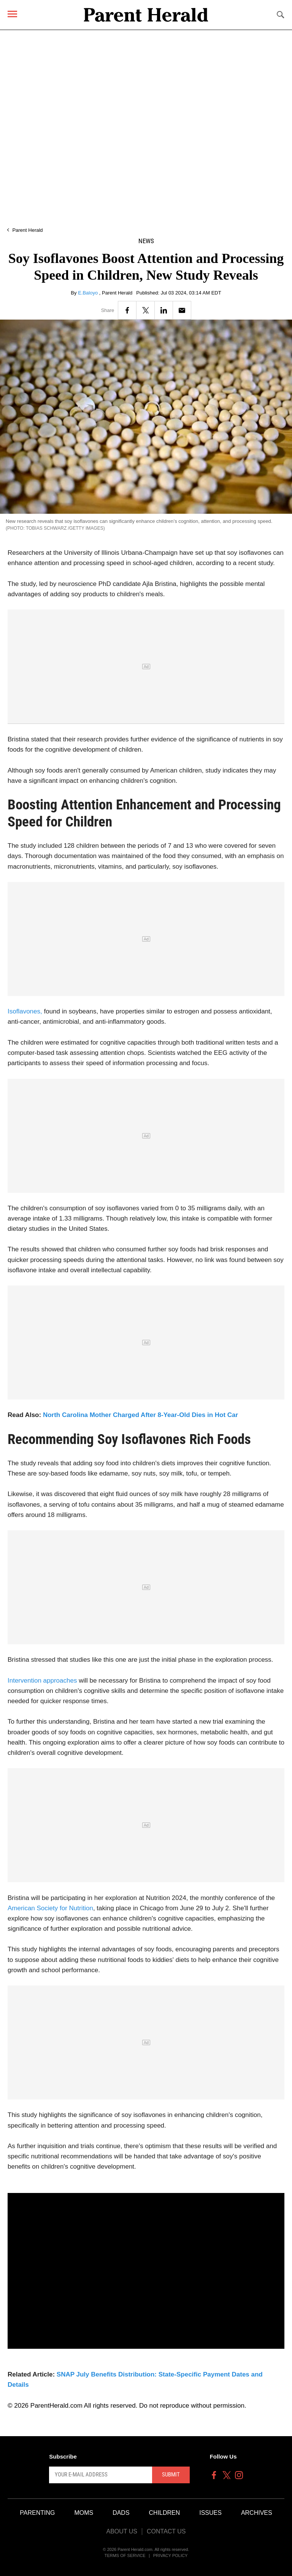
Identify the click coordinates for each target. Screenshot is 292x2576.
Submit (171, 2474)
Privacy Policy (170, 2555)
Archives (256, 2513)
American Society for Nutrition (50, 1908)
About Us (121, 2531)
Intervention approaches (42, 1680)
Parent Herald (27, 230)
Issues (210, 2513)
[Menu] (12, 14)
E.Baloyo (88, 293)
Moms (83, 2513)
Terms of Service (125, 2555)
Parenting (37, 2513)
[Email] (182, 310)
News (146, 241)
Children (164, 2513)
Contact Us (166, 2531)
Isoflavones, (25, 1011)
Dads (121, 2513)
